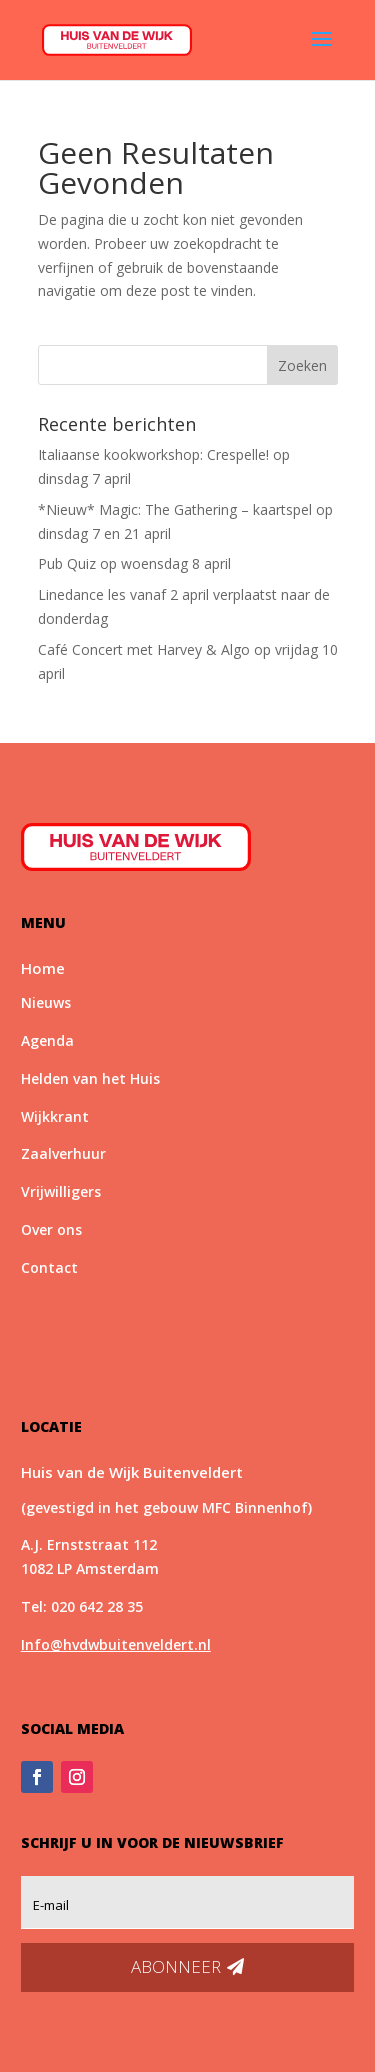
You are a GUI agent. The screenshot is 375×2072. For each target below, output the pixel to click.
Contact (49, 1267)
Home (43, 968)
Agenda (47, 1040)
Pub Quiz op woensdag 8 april (134, 563)
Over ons (51, 1229)
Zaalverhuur (63, 1153)
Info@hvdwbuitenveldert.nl (116, 1644)
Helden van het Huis (90, 1078)
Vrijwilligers (61, 1191)
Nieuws (46, 1002)
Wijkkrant (55, 1116)
